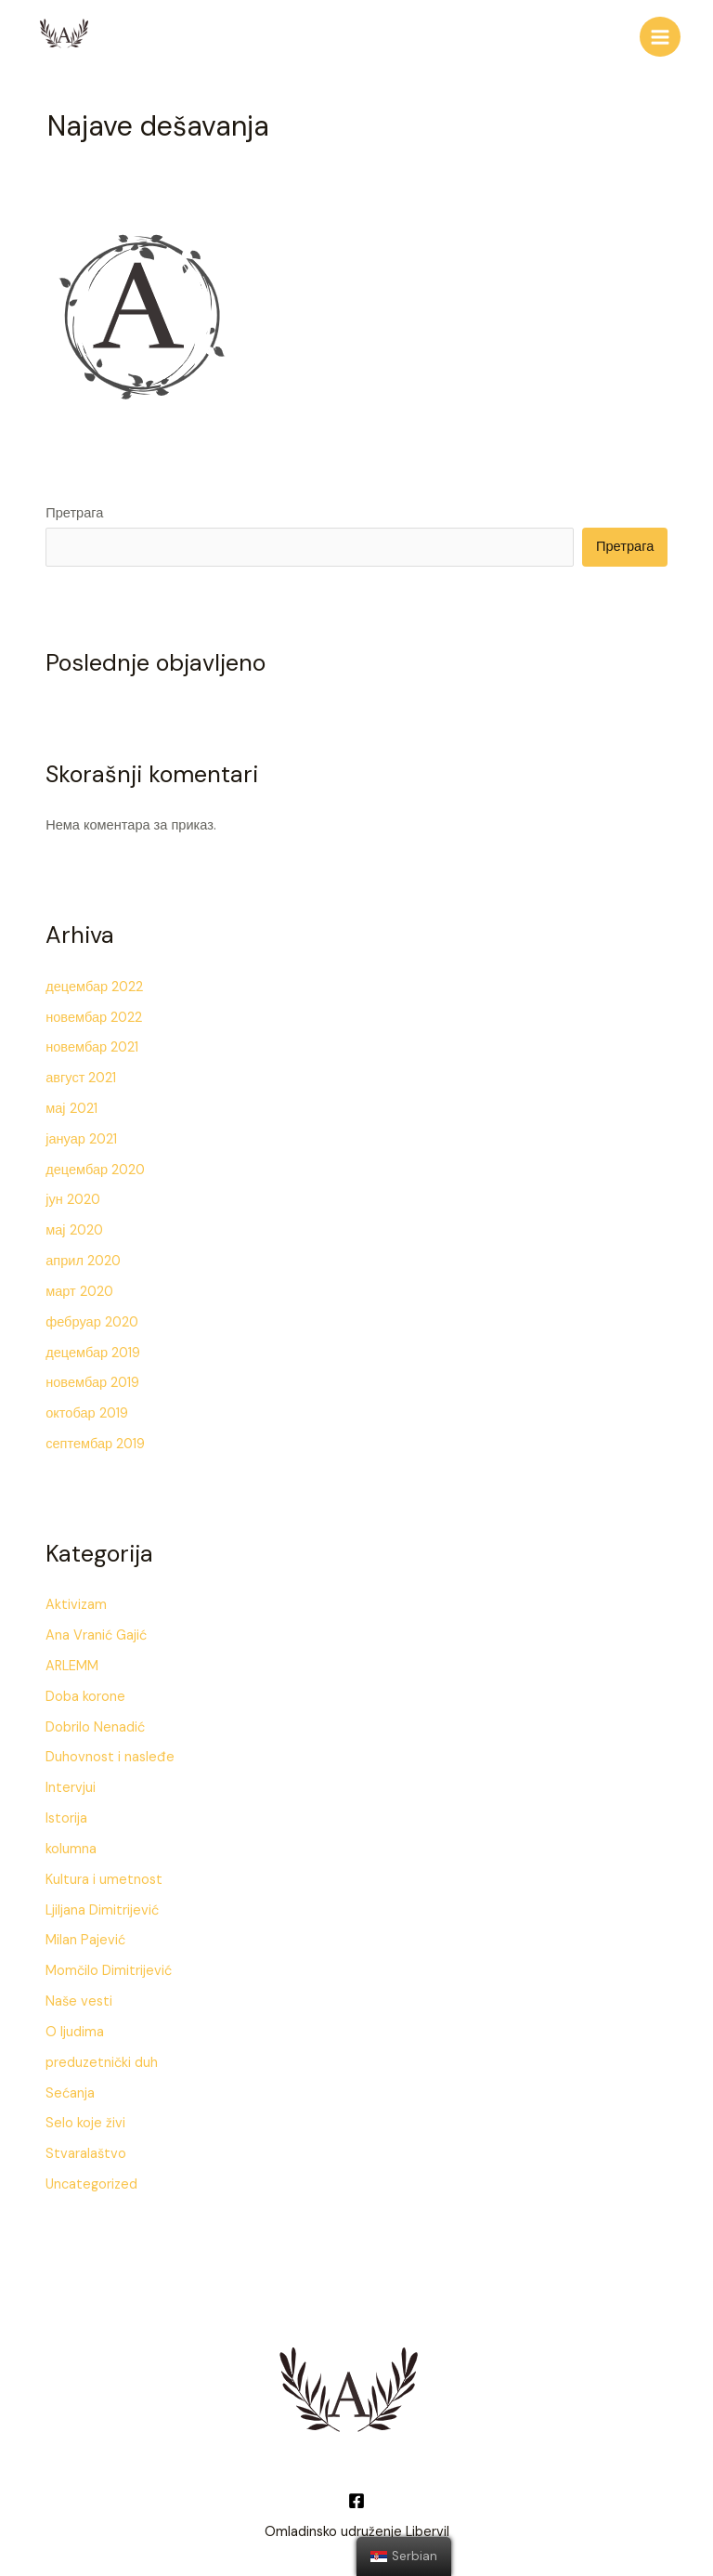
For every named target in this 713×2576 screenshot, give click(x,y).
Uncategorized (91, 2179)
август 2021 (80, 1072)
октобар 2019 (86, 1409)
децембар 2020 (95, 1164)
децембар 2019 (92, 1347)
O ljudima (74, 2026)
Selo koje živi (85, 2118)
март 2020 (79, 1286)
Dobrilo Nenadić (95, 1722)
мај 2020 (73, 1226)
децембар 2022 (94, 981)
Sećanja (70, 2088)
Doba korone (85, 1691)
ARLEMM (71, 1660)
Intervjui (70, 1783)
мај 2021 (71, 1103)
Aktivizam (76, 1600)
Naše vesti (78, 1996)
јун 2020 (72, 1195)
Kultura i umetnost (103, 1874)
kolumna (71, 1843)
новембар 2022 (93, 1012)
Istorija (66, 1813)
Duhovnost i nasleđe (110, 1752)
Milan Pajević (85, 1935)
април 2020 (83, 1255)
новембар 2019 (92, 1378)
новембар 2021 (91, 1043)
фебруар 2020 (91, 1317)
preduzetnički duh (101, 2057)
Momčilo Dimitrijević (108, 1966)
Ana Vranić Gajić (96, 1630)
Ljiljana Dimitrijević (102, 1905)
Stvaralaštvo (85, 2149)
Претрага (74, 508)
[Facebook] (356, 2495)
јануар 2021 (81, 1134)
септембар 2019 (95, 1438)
